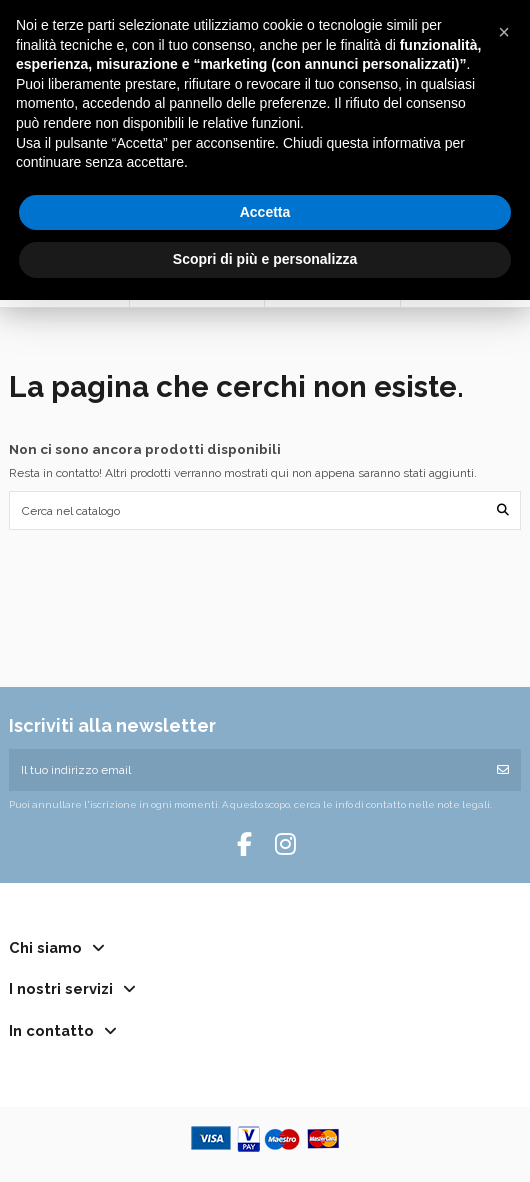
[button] (504, 32)
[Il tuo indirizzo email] (247, 770)
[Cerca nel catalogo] (503, 510)
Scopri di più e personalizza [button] (265, 259)
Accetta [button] (265, 212)
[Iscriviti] (503, 770)
